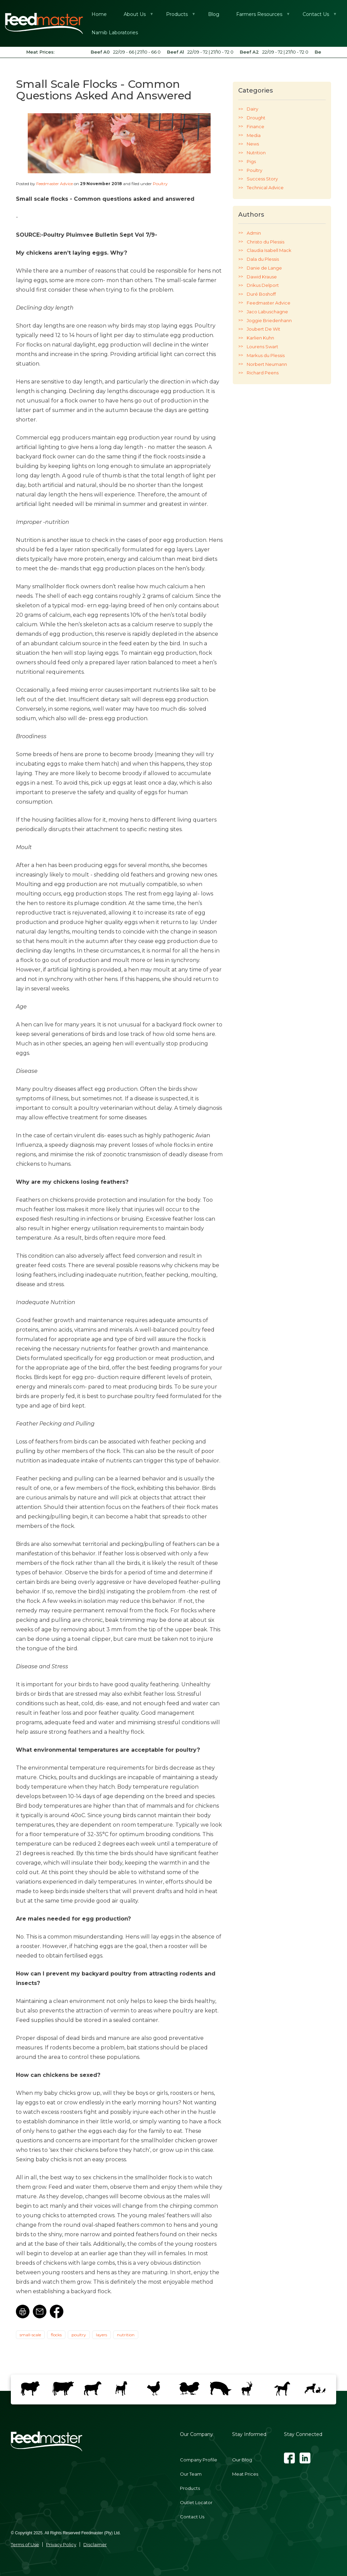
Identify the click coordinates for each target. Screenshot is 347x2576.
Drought (256, 117)
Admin (254, 233)
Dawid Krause (262, 276)
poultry (79, 2334)
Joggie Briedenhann (269, 320)
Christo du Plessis (265, 241)
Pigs (251, 161)
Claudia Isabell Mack (269, 250)
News (253, 143)
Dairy (252, 109)
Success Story (262, 178)
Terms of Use (25, 2544)
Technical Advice (265, 187)
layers (101, 2334)
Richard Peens (263, 372)
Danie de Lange (264, 268)
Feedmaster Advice (54, 183)
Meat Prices (245, 2474)
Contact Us (192, 2516)
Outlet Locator (196, 2502)
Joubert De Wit (263, 329)
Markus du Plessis (266, 355)
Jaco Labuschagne (267, 311)
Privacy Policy (61, 2544)
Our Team (191, 2474)
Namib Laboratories (114, 33)
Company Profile (198, 2459)
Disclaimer (95, 2544)
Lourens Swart (262, 346)
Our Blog (242, 2459)
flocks (56, 2334)
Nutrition (256, 152)
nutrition (126, 2334)
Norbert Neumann (267, 364)
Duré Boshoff (261, 294)
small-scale (30, 2334)
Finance (255, 126)
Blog (213, 14)
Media (254, 135)
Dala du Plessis (263, 259)
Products (177, 17)
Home (99, 14)
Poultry (160, 183)
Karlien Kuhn (260, 337)
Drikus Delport (263, 285)
